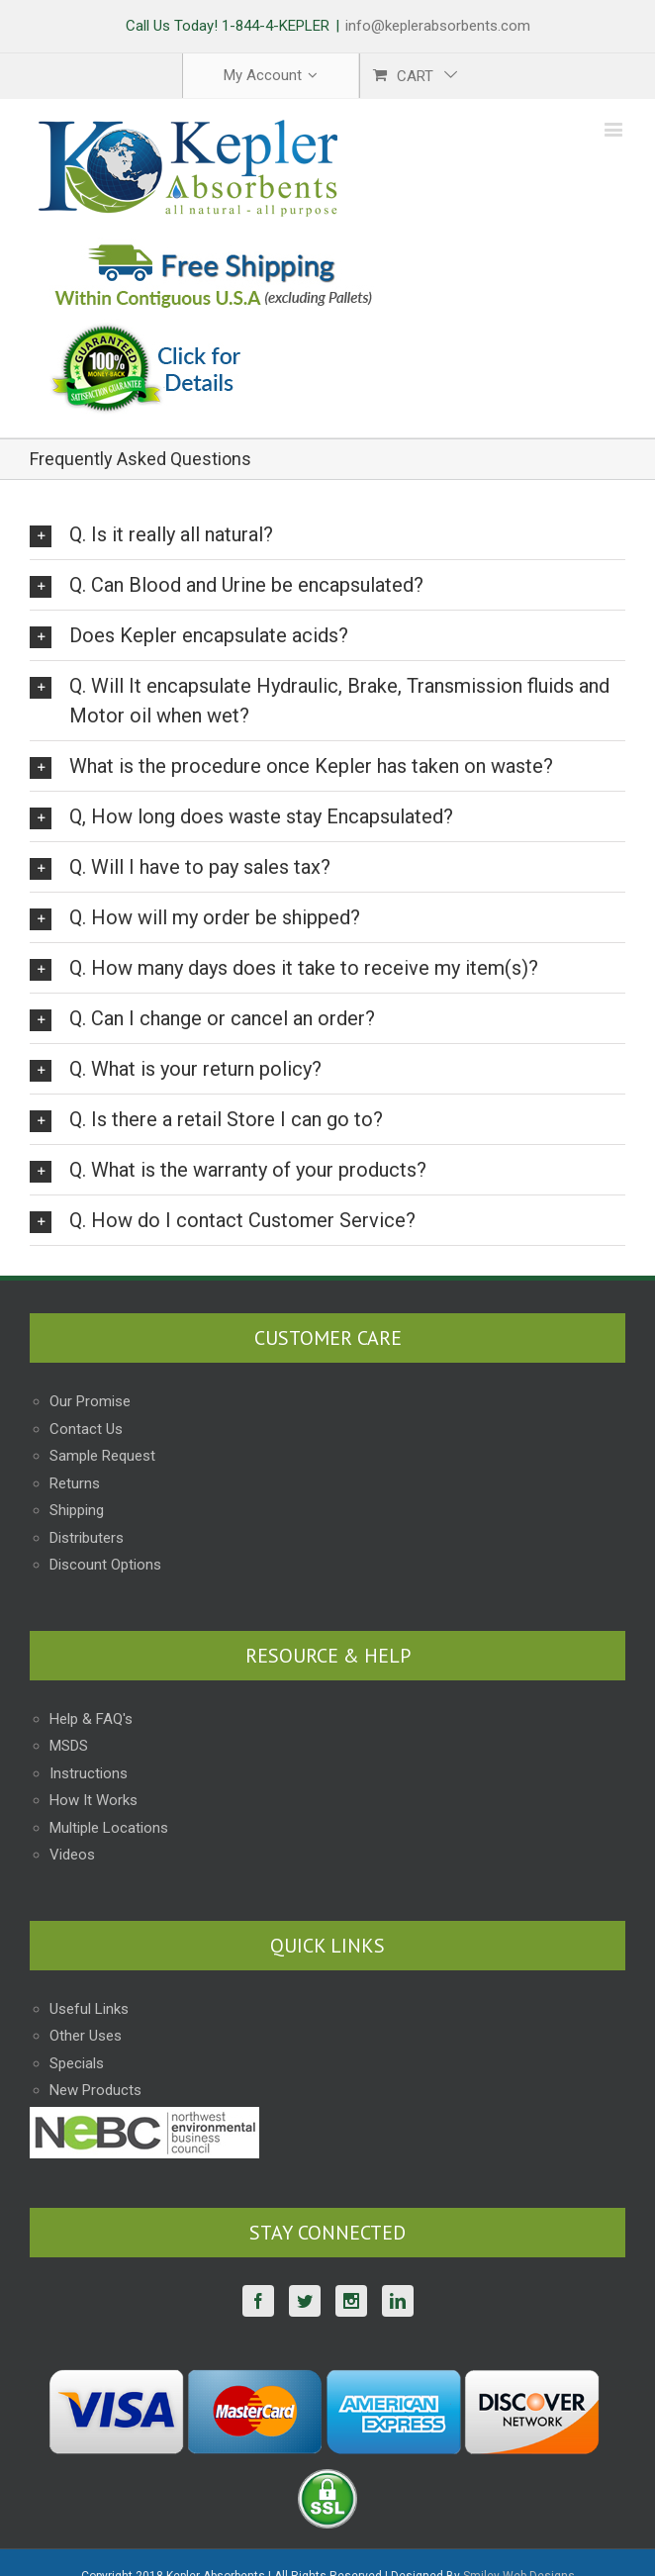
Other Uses (85, 2036)
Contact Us (86, 1429)
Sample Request (102, 1456)
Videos (72, 1854)
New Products (95, 2090)
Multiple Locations (108, 1828)
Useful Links (89, 2009)
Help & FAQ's (91, 1719)
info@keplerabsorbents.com (437, 26)
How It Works (93, 1800)
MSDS (68, 1746)
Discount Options (105, 1565)
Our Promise (90, 1401)
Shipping (76, 1510)
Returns (74, 1483)
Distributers (86, 1538)
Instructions (88, 1773)
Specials (76, 2063)
